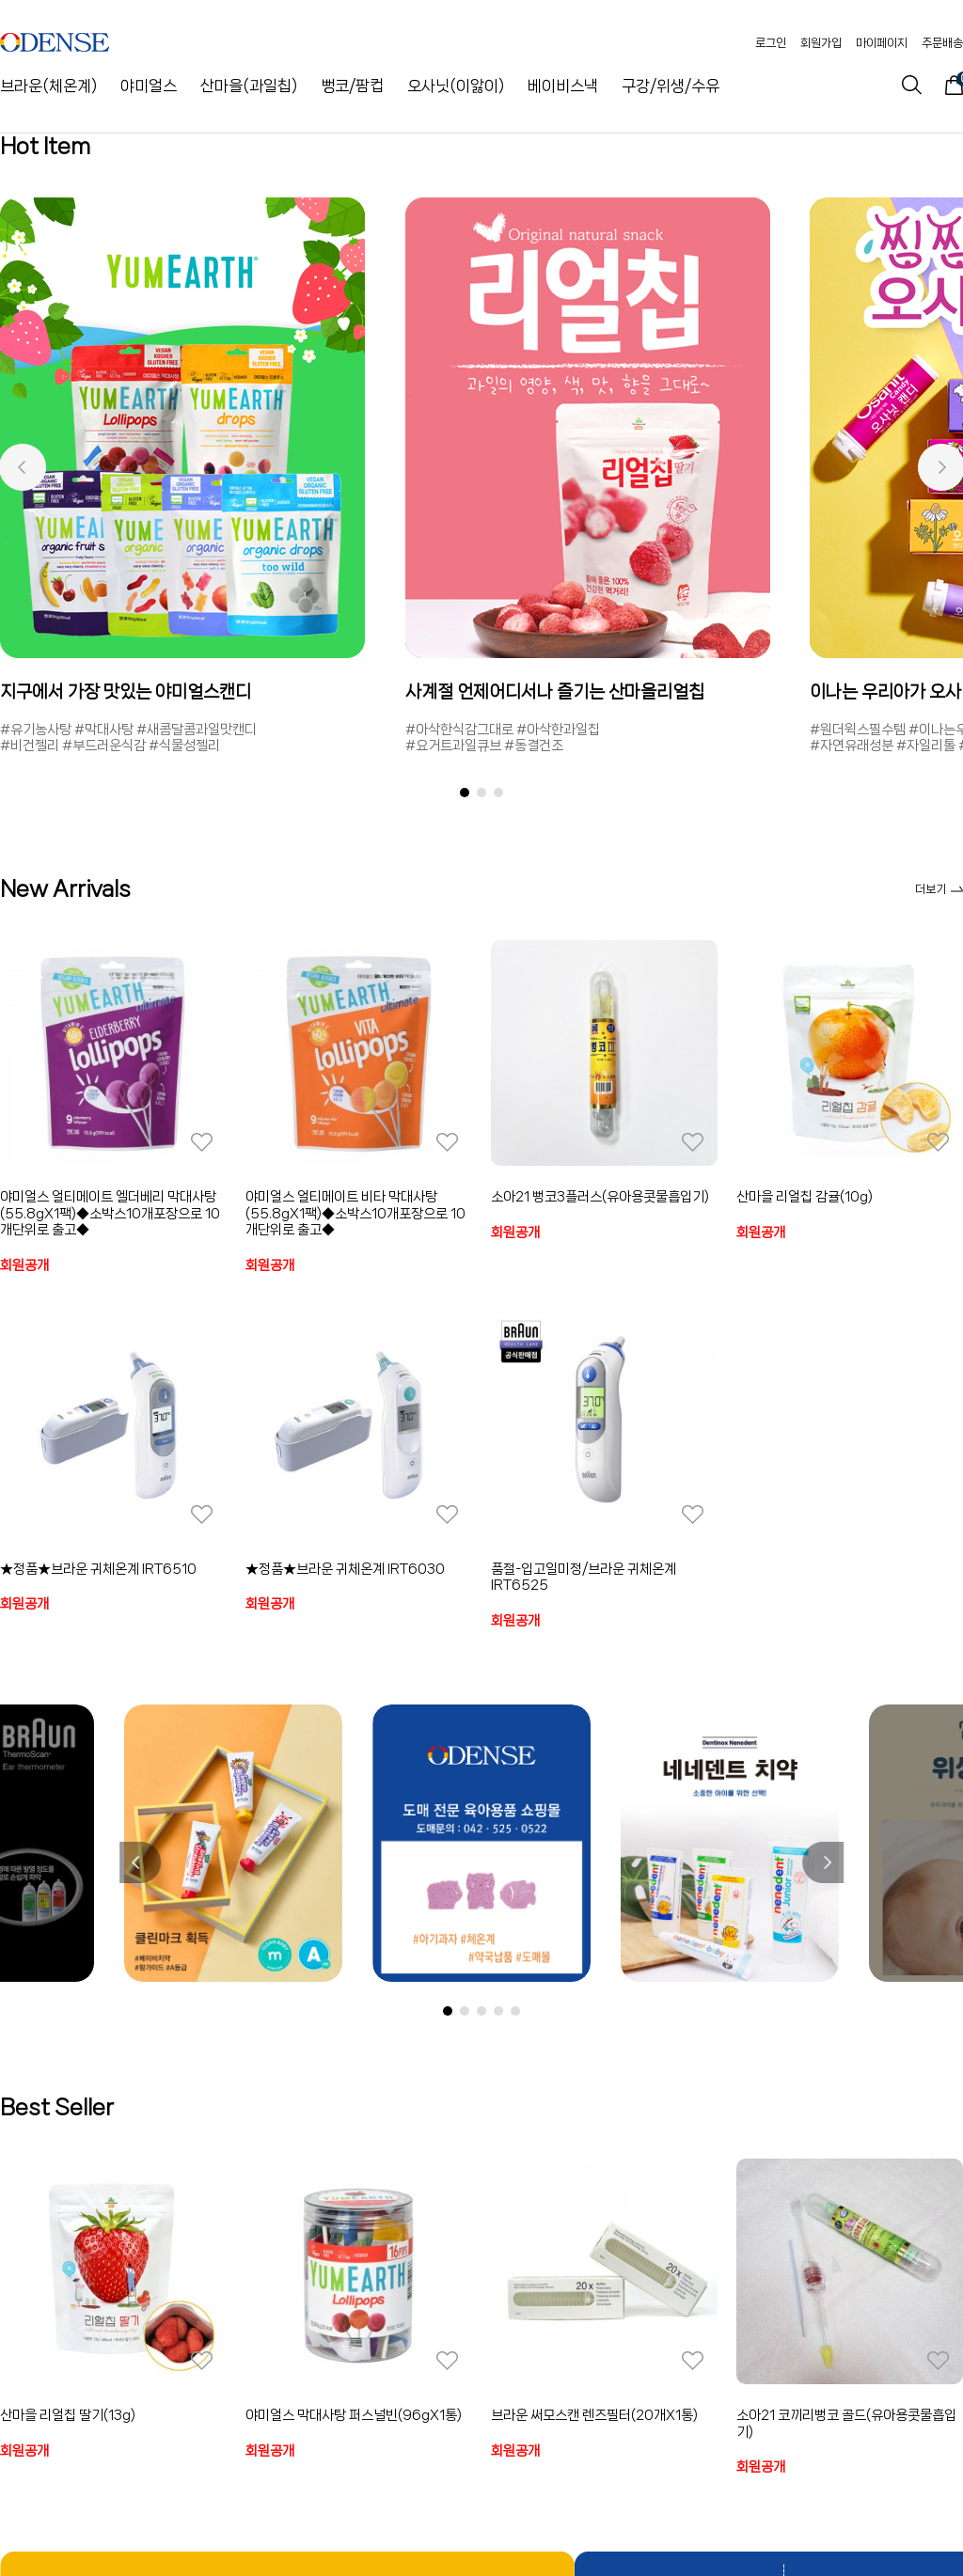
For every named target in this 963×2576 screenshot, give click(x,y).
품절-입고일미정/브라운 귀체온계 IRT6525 (583, 1578)
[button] (22, 467)
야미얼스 (148, 85)
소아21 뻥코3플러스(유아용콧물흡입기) (600, 1196)
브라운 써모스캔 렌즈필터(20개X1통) (594, 2415)
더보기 (939, 889)
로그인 (770, 43)
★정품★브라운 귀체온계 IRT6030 (345, 1569)
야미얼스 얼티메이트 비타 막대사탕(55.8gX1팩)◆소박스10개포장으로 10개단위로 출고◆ (355, 1213)
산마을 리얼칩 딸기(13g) (67, 2415)
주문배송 (942, 43)
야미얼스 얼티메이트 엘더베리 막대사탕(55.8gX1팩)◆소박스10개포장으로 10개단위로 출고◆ (110, 1213)
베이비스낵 (563, 85)
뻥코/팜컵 (352, 85)
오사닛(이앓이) (455, 85)
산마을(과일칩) (248, 85)
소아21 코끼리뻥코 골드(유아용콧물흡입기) (846, 2424)
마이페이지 (882, 43)
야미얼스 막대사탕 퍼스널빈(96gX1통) (353, 2415)
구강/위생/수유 (670, 85)
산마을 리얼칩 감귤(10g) (804, 1196)
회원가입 (821, 43)
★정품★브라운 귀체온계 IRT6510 (98, 1569)
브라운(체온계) (48, 85)
